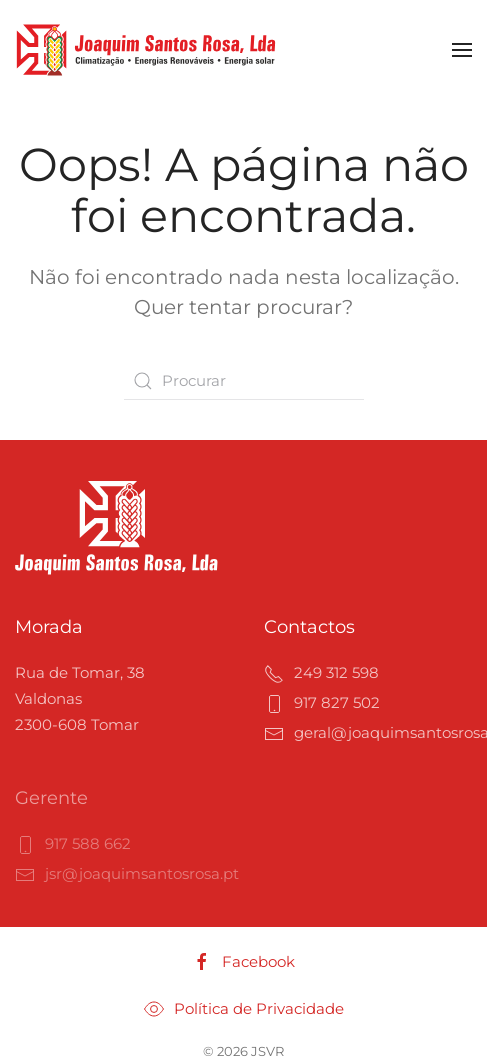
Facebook (243, 962)
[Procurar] (244, 381)
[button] (462, 50)
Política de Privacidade (244, 1009)
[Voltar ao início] (146, 50)
